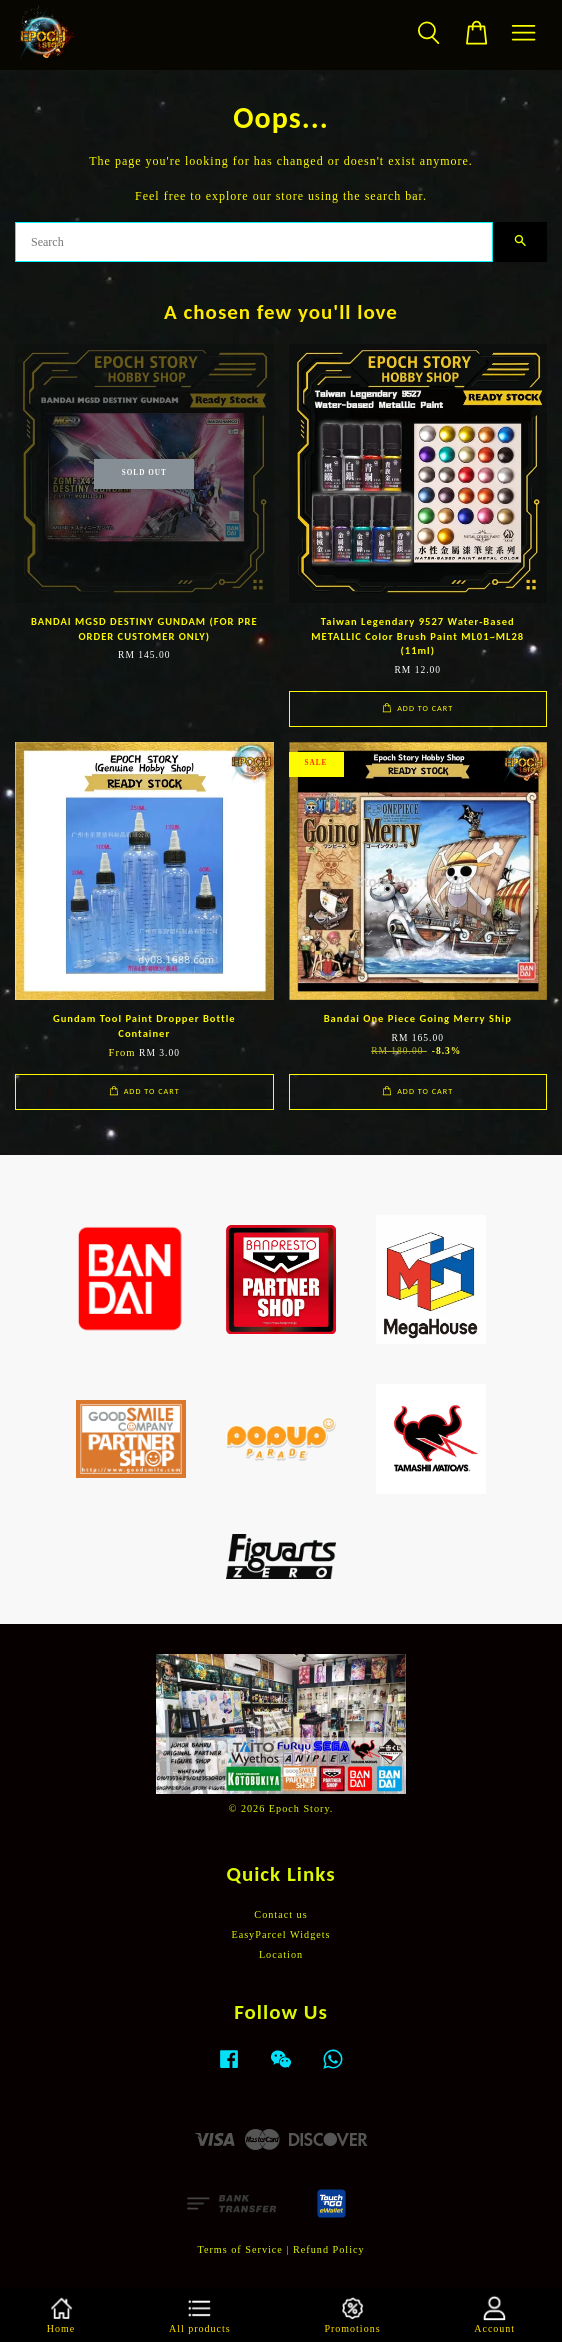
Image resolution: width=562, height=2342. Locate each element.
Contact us (280, 1914)
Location (281, 1954)
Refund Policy (329, 2249)
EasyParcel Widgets (280, 1934)
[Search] (254, 242)
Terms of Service (239, 2249)
